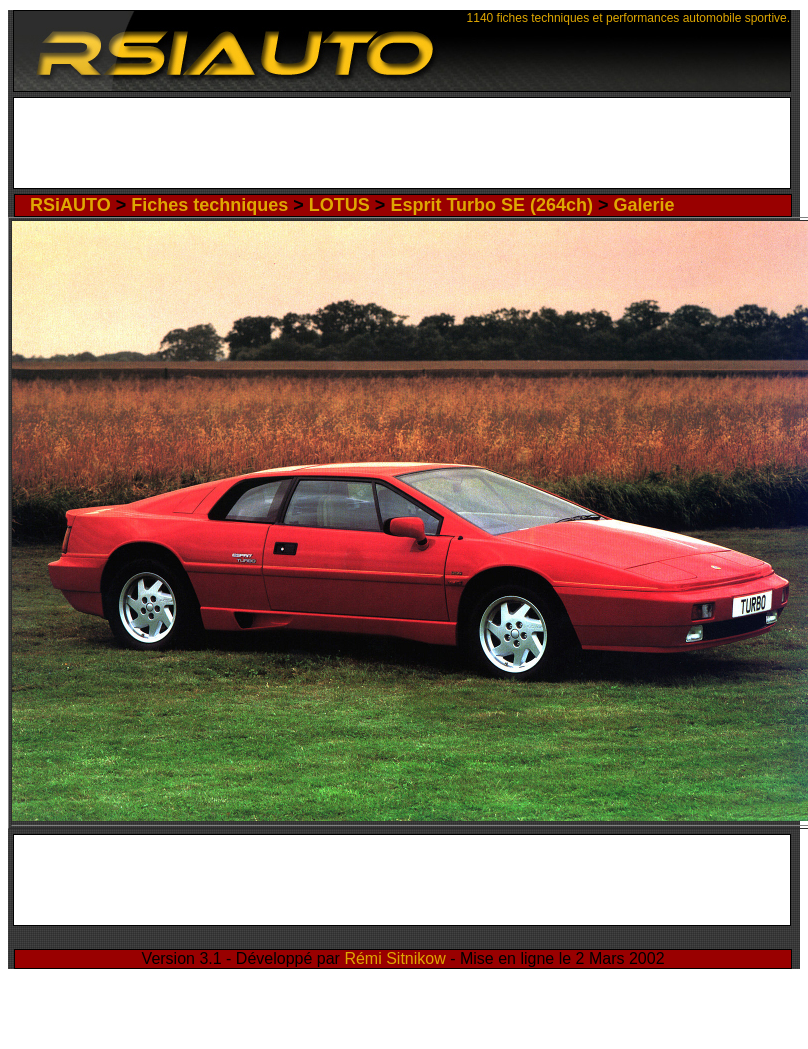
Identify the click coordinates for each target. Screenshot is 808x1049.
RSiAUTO (70, 205)
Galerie (644, 205)
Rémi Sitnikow (394, 958)
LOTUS (339, 205)
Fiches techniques (209, 205)
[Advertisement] (402, 148)
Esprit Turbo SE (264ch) (491, 205)
